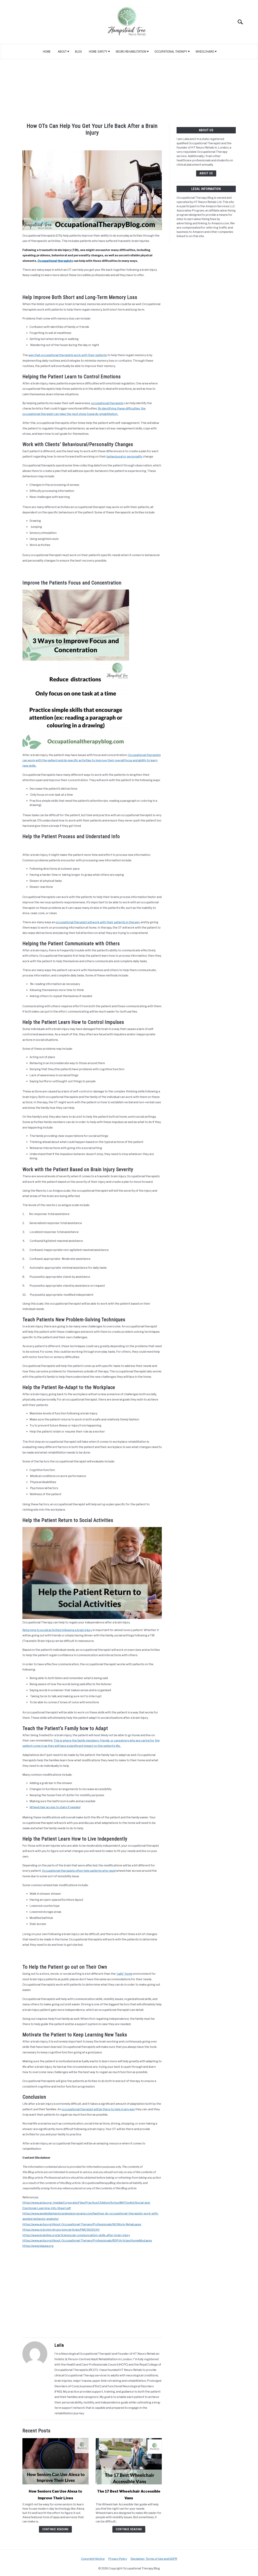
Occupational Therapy (171, 51)
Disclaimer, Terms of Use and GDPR (154, 2559)
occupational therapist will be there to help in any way (98, 2109)
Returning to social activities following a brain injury (57, 1630)
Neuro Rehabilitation (131, 51)
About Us (206, 173)
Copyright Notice (93, 2559)
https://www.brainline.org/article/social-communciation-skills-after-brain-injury (76, 2235)
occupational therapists (107, 403)
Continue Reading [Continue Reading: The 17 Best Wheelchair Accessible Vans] (129, 2529)
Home (47, 51)
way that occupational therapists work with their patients (67, 355)
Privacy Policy (117, 2559)
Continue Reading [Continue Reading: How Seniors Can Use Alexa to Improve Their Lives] (55, 2529)
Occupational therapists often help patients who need (79, 1870)
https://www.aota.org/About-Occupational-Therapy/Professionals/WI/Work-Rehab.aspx (81, 2224)
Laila (59, 2345)
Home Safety (98, 51)
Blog (78, 51)
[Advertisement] (129, 91)
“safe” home (124, 1973)
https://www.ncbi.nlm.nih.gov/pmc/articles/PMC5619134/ (61, 2229)
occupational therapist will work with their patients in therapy (98, 922)
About (62, 51)
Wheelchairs (205, 51)
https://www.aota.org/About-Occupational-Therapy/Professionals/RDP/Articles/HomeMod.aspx (87, 2240)
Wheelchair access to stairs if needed (55, 1807)
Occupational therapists (55, 261)
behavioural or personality (124, 456)
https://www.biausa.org (38, 2246)
